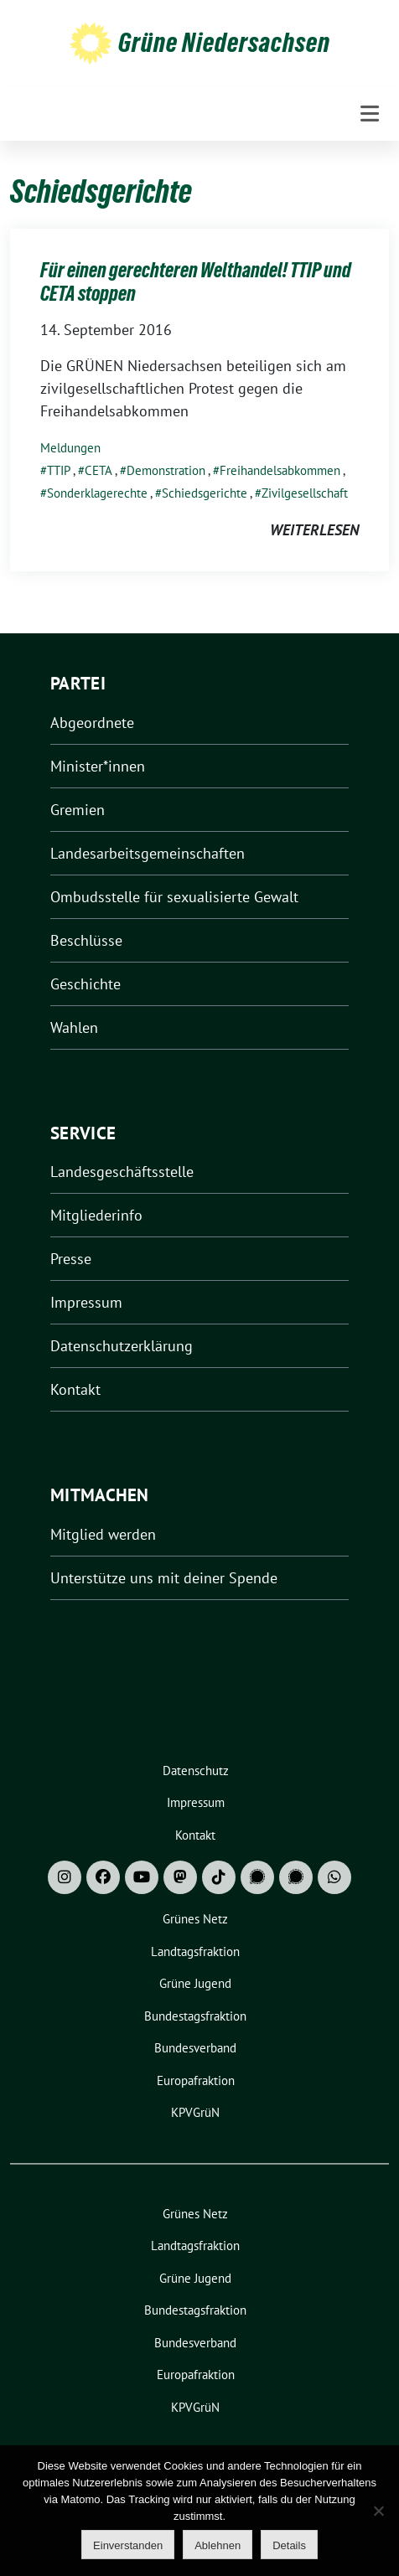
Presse (70, 1258)
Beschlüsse (86, 940)
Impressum (86, 1302)
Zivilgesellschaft (305, 493)
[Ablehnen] (378, 2510)
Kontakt (75, 1389)
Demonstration (166, 470)
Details (289, 2545)
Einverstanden (128, 2545)
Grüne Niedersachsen (224, 43)
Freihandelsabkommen (280, 470)
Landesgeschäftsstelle (122, 1171)
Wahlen (74, 1027)
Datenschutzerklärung (121, 1345)
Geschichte (85, 984)
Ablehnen (217, 2545)
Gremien (77, 809)
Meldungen (70, 448)
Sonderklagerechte (97, 493)
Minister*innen (97, 766)
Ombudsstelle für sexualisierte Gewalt (174, 896)
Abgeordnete (92, 722)
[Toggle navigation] (369, 113)
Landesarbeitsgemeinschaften (147, 853)
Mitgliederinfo (96, 1215)
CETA (98, 470)
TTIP (58, 470)
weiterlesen (314, 529)
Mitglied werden (103, 1534)
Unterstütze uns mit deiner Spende (163, 1577)
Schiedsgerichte (204, 493)
